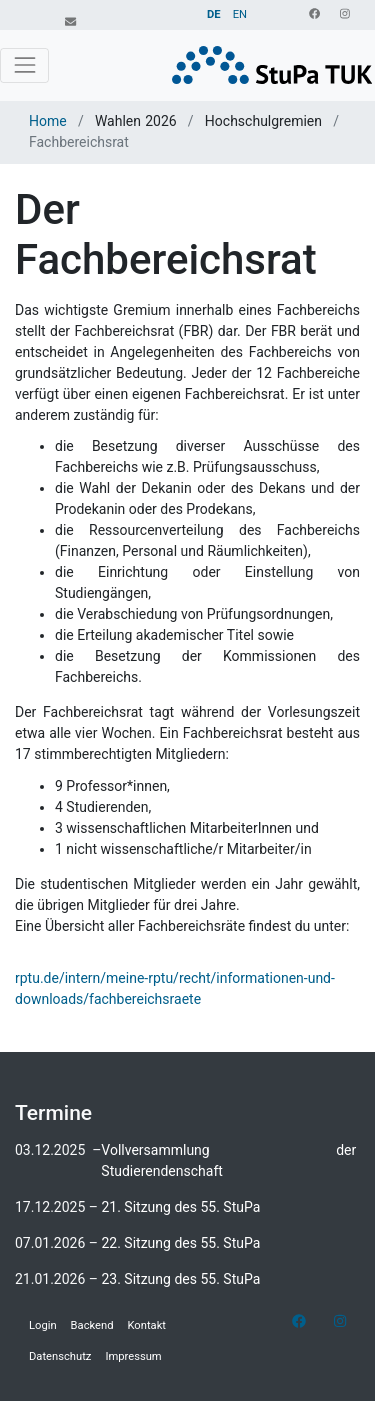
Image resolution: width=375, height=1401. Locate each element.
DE (214, 14)
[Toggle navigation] (24, 65)
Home (50, 121)
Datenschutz (60, 1356)
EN (240, 14)
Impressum (133, 1356)
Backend (92, 1325)
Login (43, 1325)
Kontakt (147, 1325)
